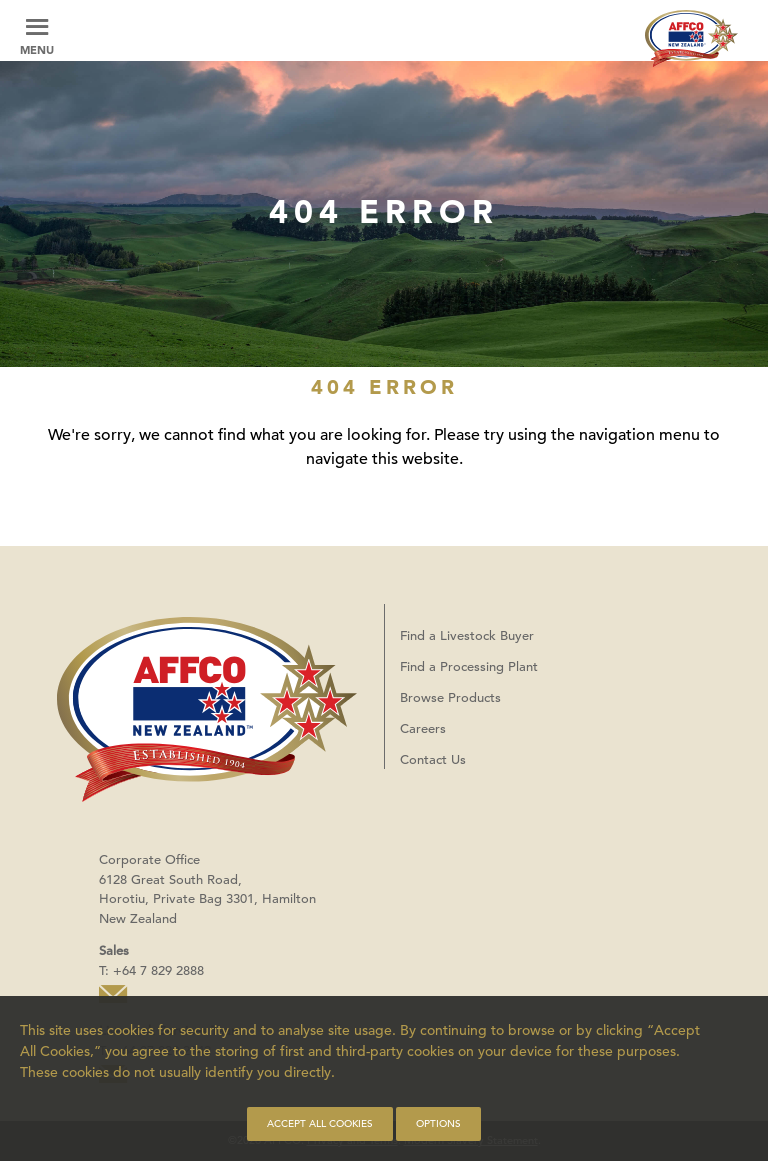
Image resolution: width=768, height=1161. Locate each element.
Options (438, 1123)
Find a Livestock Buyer (467, 635)
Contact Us (433, 759)
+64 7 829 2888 (158, 970)
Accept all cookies (320, 1123)
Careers (423, 728)
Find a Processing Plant (469, 666)
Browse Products (450, 697)
